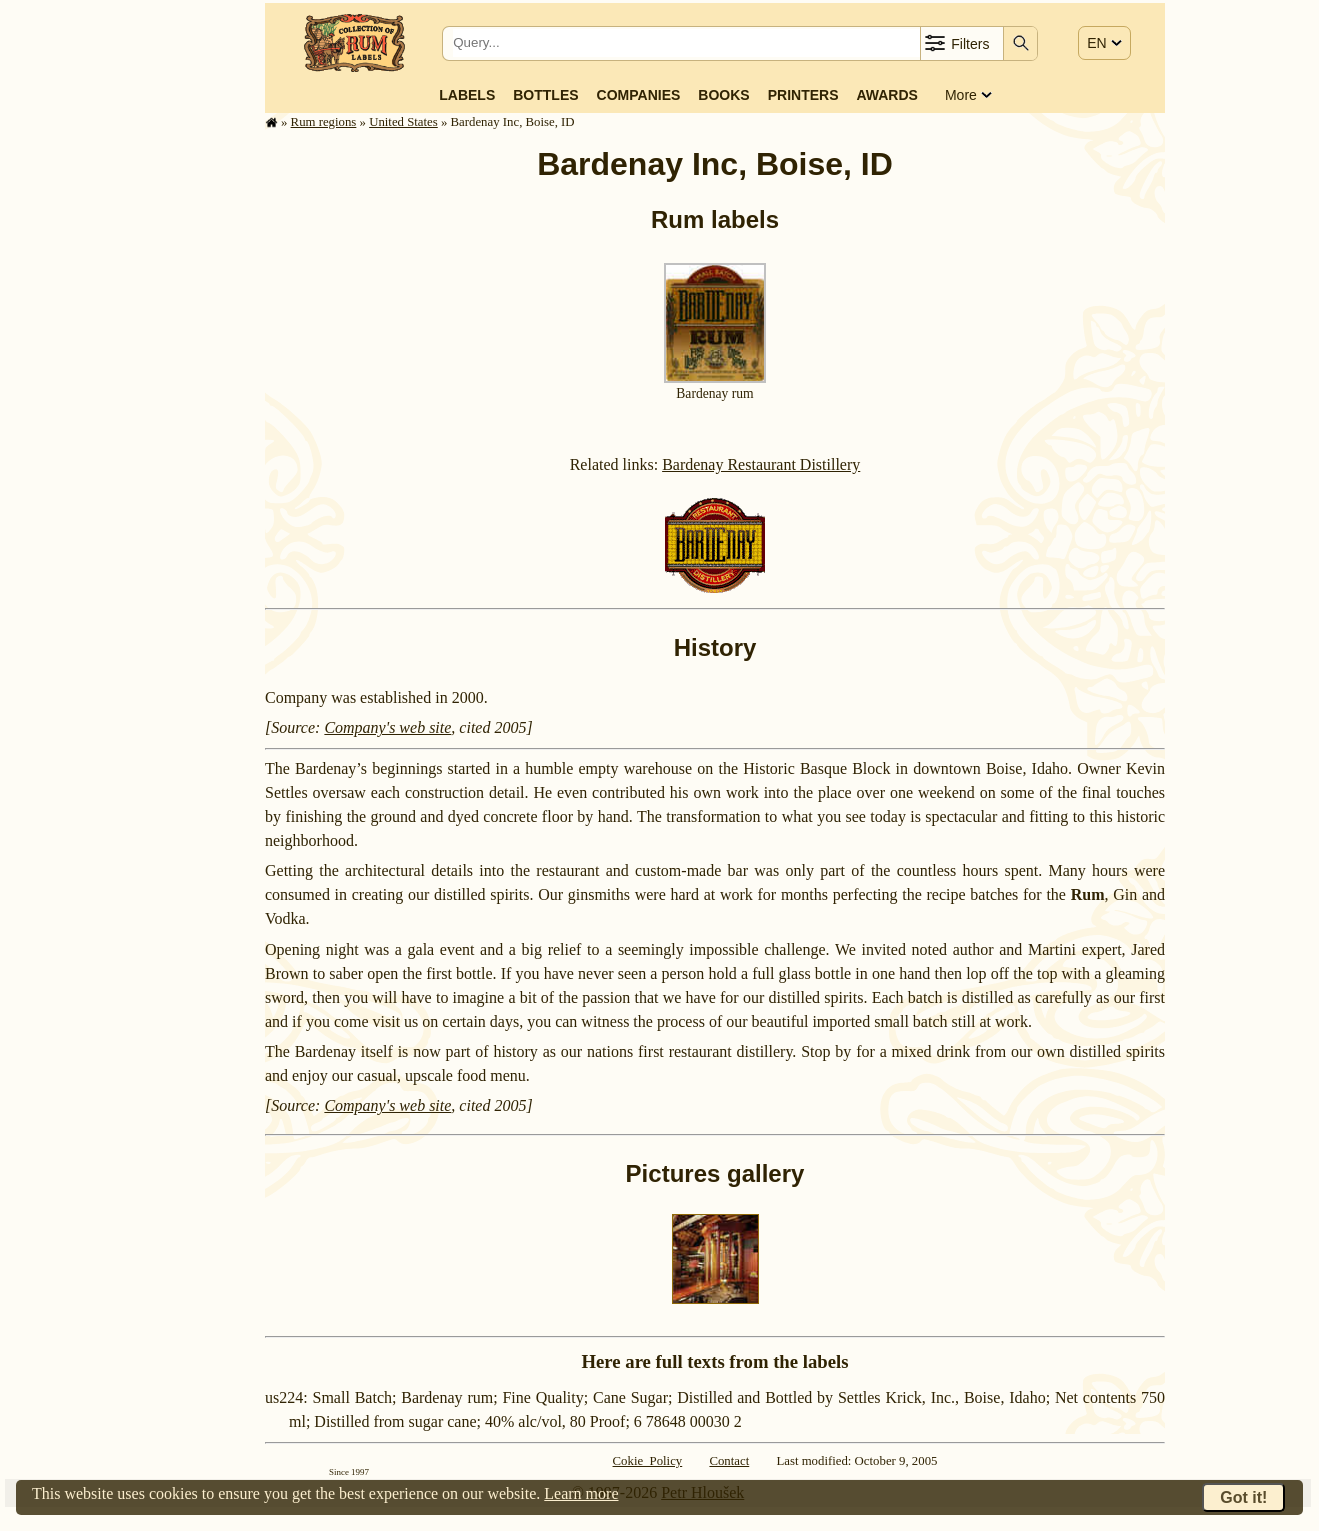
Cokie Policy (648, 1461)
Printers (803, 95)
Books (723, 95)
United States (403, 122)
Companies (639, 95)
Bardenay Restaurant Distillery (761, 464)
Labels (467, 95)
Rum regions (324, 122)
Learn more (581, 1493)
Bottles (545, 95)
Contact (729, 1461)
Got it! (1243, 1497)
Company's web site (387, 727)
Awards (886, 95)
